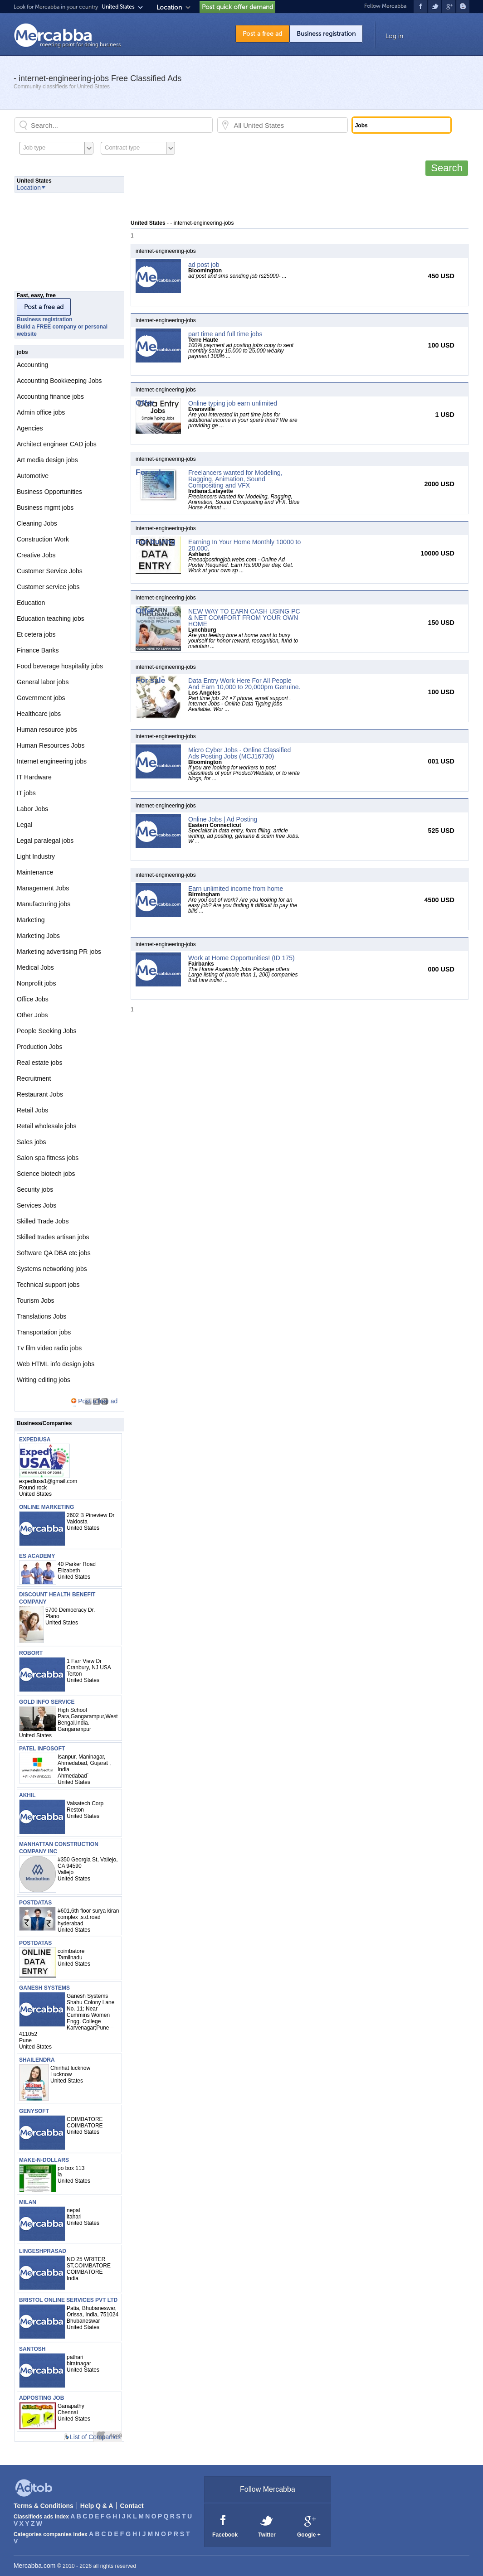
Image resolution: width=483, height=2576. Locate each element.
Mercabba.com (35, 2565)
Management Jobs (43, 888)
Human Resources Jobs (50, 745)
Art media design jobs (47, 460)
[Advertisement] (296, 196)
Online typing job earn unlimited (232, 403)
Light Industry (36, 856)
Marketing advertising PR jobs (59, 951)
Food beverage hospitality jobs (60, 666)
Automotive (33, 475)
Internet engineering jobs (52, 761)
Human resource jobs (47, 729)
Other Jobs (32, 1015)
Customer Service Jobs (50, 571)
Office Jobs (33, 999)
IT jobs (26, 793)
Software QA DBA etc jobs (54, 1253)
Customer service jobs (48, 586)
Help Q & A (96, 2505)
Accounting (32, 364)
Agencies (30, 428)
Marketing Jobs (38, 935)
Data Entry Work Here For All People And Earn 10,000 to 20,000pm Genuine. (244, 684)
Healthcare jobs (39, 713)
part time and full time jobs (225, 334)
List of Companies (95, 2437)
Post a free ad (262, 34)
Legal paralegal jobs (45, 840)
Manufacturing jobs (43, 904)
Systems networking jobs (52, 1268)
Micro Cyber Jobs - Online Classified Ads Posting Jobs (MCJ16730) (239, 753)
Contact (131, 2505)
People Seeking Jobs (47, 1030)
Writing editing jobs (43, 1379)
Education (31, 602)
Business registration (326, 34)
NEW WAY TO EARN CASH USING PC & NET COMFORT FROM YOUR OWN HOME (244, 618)
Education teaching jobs (50, 618)
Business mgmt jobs (45, 507)
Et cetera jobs (36, 634)
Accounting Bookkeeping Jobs (59, 380)
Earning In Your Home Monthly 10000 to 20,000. (244, 545)
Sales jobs (31, 1141)
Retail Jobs (32, 1110)
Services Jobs (36, 1205)
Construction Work (43, 539)
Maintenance (35, 872)
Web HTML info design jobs (55, 1364)
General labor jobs (42, 682)
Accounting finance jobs (50, 396)
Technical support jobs (48, 1284)
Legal (24, 824)
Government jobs (41, 697)
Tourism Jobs (35, 1300)
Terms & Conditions (43, 2505)
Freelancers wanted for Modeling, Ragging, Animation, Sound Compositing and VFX (235, 479)
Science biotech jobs (46, 1173)
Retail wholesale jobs (47, 1126)
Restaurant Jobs (40, 1094)
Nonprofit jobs (36, 983)
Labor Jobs (32, 808)
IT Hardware (34, 777)
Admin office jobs (41, 412)
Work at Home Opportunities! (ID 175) (241, 958)
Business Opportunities (49, 491)
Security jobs (35, 1189)
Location (169, 7)
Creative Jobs (36, 555)
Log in (394, 36)
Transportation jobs (44, 1332)
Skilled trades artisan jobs (53, 1237)
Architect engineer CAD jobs (57, 444)
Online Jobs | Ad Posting (222, 819)
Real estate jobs (39, 1062)
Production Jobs (39, 1046)
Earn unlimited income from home (235, 888)
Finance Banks (38, 650)
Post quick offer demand (237, 7)
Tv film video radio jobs (49, 1348)
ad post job (204, 264)
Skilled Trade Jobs (42, 1221)
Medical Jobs (35, 967)
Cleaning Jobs (37, 523)
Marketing (30, 919)
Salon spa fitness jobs (47, 1157)
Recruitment (34, 1078)
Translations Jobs (41, 1316)
